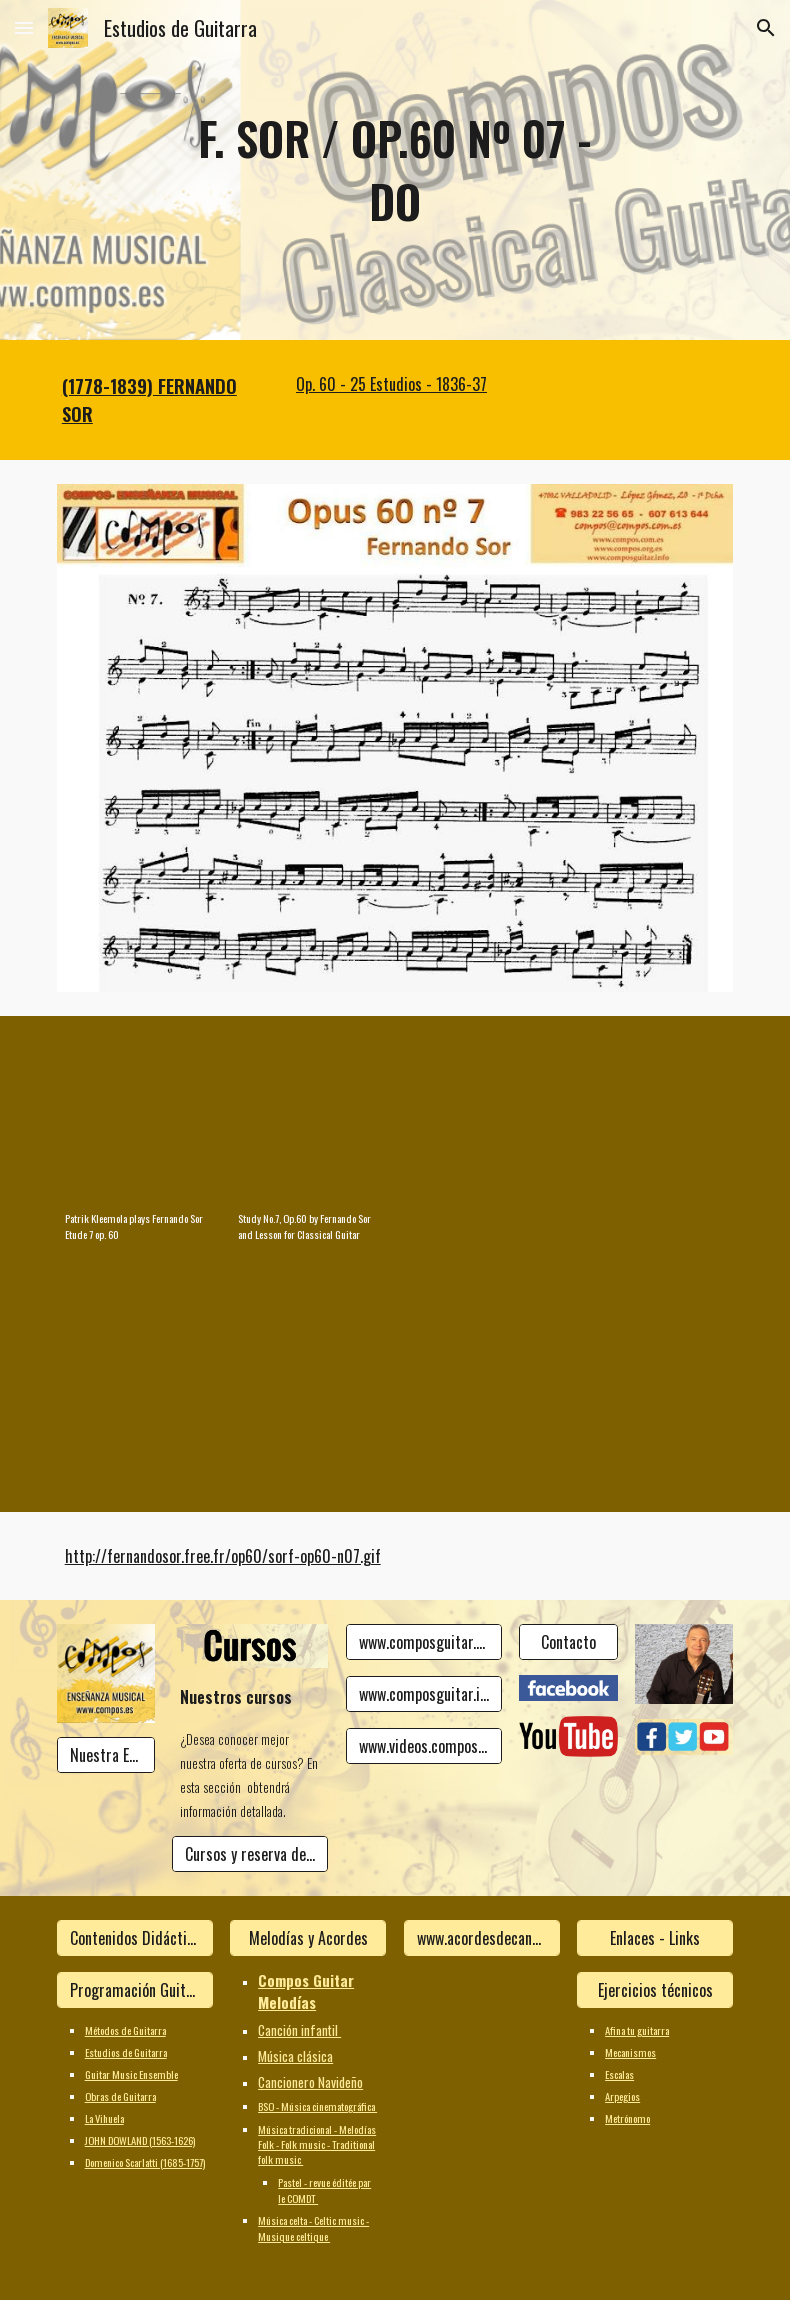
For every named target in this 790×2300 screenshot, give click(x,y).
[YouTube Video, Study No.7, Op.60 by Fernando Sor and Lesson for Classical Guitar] (308, 1118)
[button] (24, 27)
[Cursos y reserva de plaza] (250, 1854)
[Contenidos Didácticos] (135, 1938)
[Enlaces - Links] (655, 1938)
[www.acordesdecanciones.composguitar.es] (482, 1938)
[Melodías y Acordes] (308, 1938)
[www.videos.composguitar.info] (424, 1746)
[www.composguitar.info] (424, 1694)
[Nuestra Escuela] (106, 1755)
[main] (394, 169)
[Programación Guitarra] (135, 1990)
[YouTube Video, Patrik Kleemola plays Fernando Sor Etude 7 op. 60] (135, 1118)
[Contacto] (568, 1642)
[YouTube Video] (482, 1118)
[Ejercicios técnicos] (655, 1990)
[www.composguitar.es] (424, 1642)
